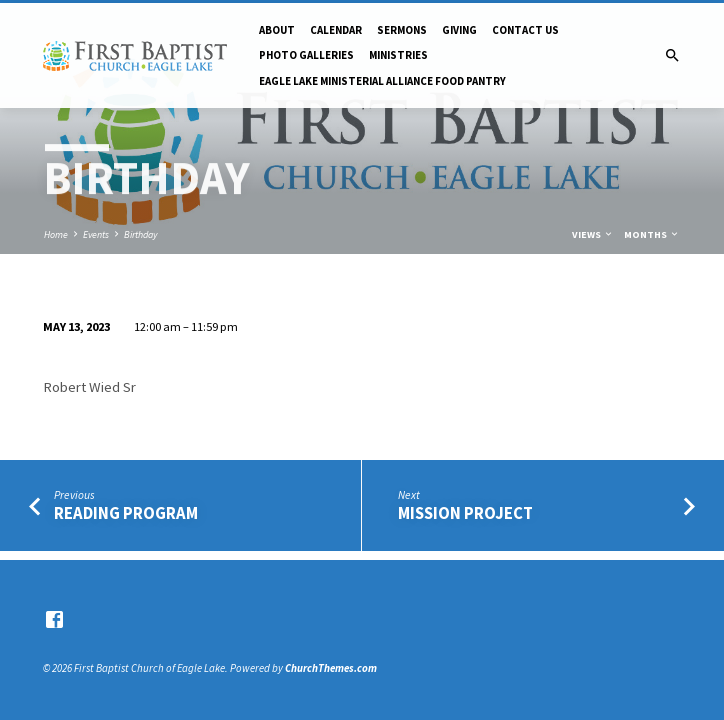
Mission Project (465, 513)
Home (56, 234)
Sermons (402, 30)
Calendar (336, 30)
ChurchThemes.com (331, 668)
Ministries (398, 55)
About (277, 30)
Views (593, 234)
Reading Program (126, 513)
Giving (459, 30)
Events (96, 234)
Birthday (140, 234)
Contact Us (525, 30)
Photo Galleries (306, 55)
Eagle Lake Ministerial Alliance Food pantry (382, 81)
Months (652, 234)
